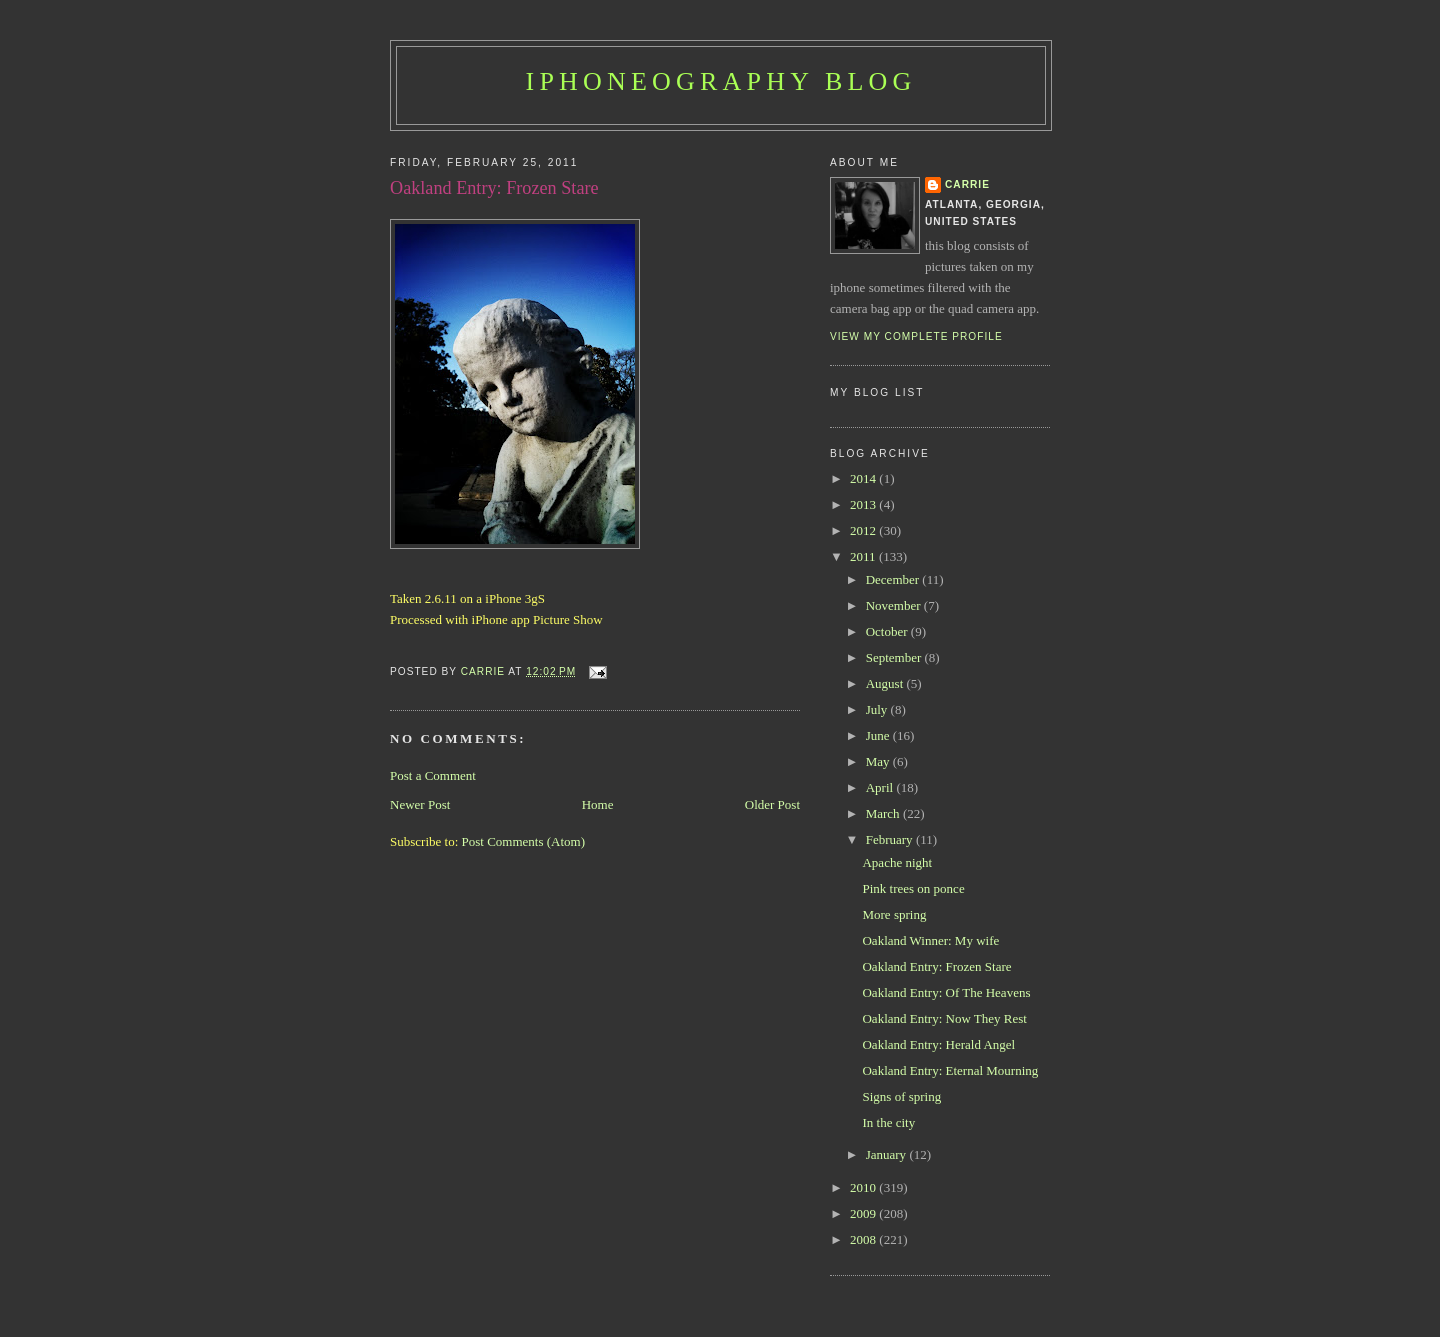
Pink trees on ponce (913, 888)
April (881, 787)
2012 (864, 530)
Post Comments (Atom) (524, 841)
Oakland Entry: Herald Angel (938, 1044)
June (879, 735)
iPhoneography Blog (721, 81)
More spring (894, 914)
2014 (864, 478)
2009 (864, 1213)
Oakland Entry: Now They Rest (944, 1018)
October (888, 631)
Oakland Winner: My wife (930, 940)
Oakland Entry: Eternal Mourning (950, 1070)
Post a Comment (433, 775)
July (878, 709)
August (886, 683)
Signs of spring (901, 1096)
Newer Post (420, 804)
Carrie (967, 184)
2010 (864, 1187)
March (884, 813)
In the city (888, 1122)
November (895, 605)
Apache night (897, 862)
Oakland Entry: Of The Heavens (946, 992)
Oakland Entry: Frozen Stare (936, 966)
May (879, 761)
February (891, 839)
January (888, 1154)
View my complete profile (916, 336)
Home (598, 804)
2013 (864, 504)
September (895, 657)
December (894, 579)
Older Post (772, 804)
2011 (864, 556)
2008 (864, 1239)
